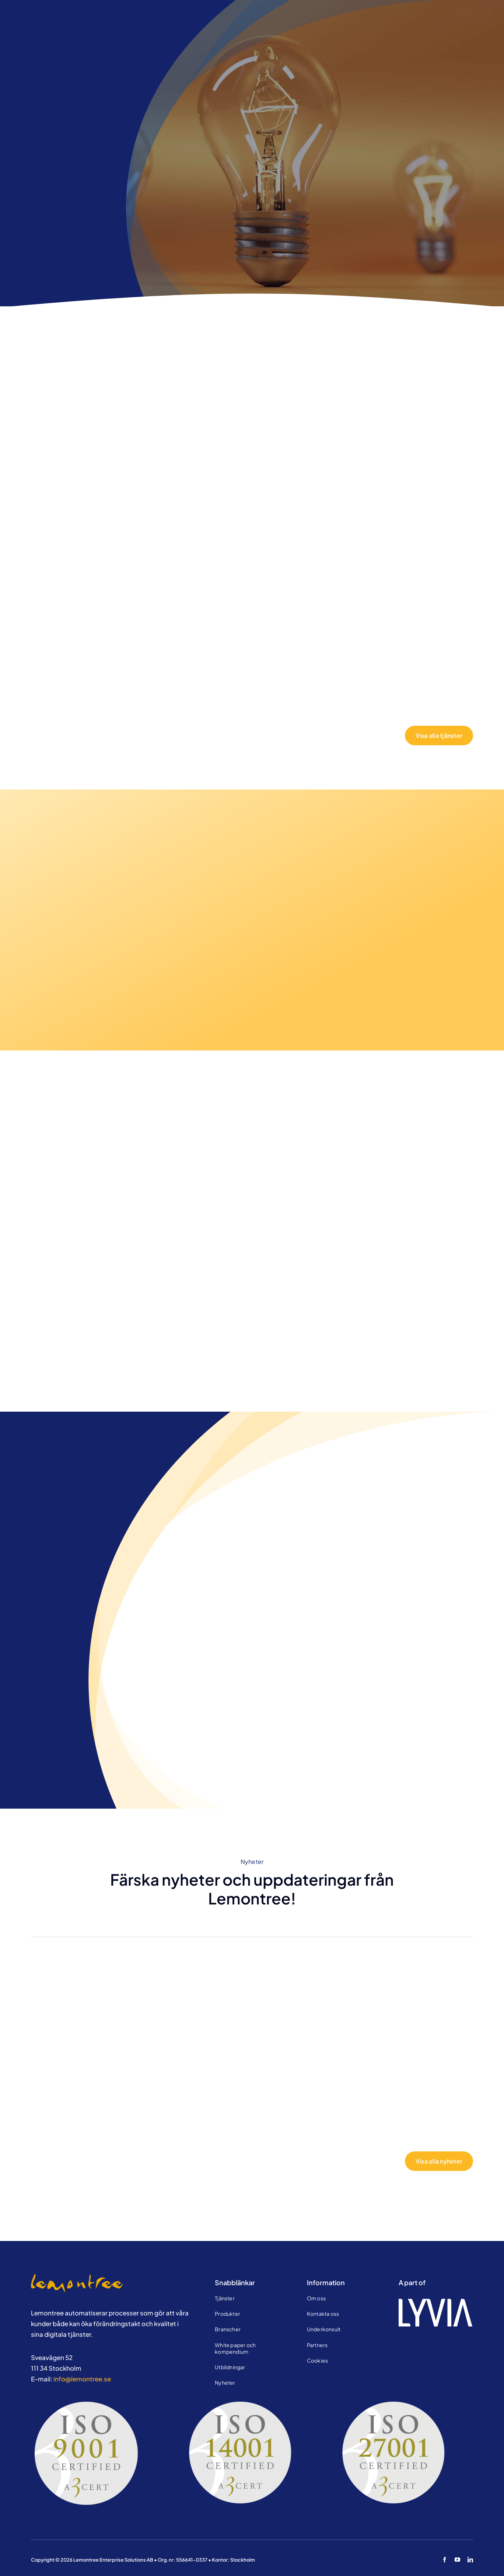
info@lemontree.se (82, 2379)
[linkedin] (470, 2559)
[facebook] (444, 2559)
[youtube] (457, 2559)
